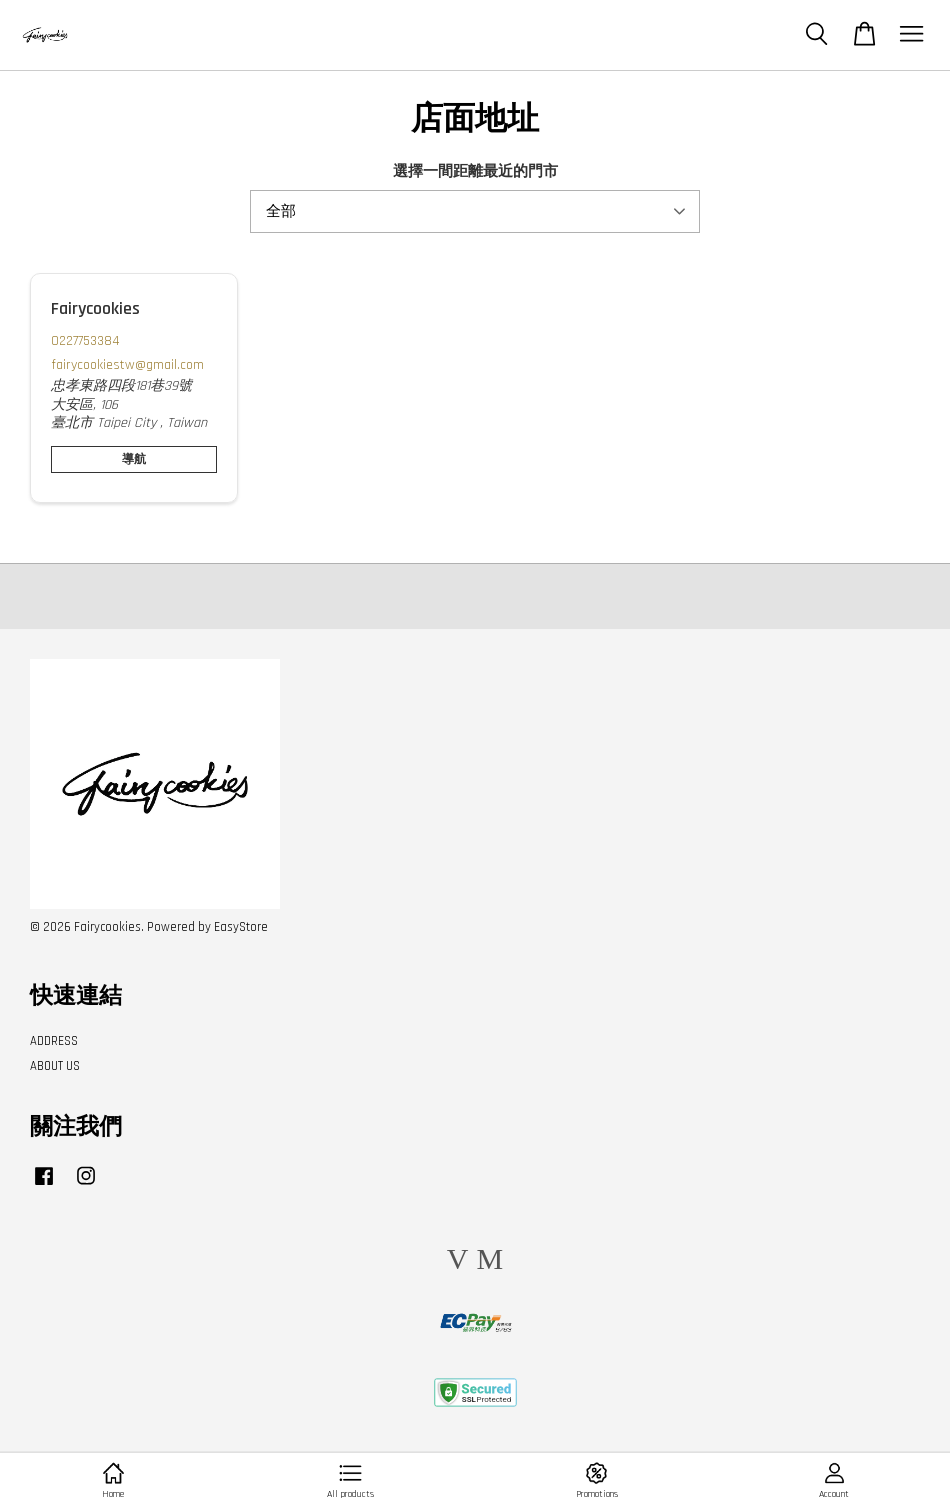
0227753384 (85, 341)
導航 (134, 459)
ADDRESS (54, 1041)
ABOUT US (55, 1066)
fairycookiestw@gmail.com (127, 365)
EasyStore (241, 927)
